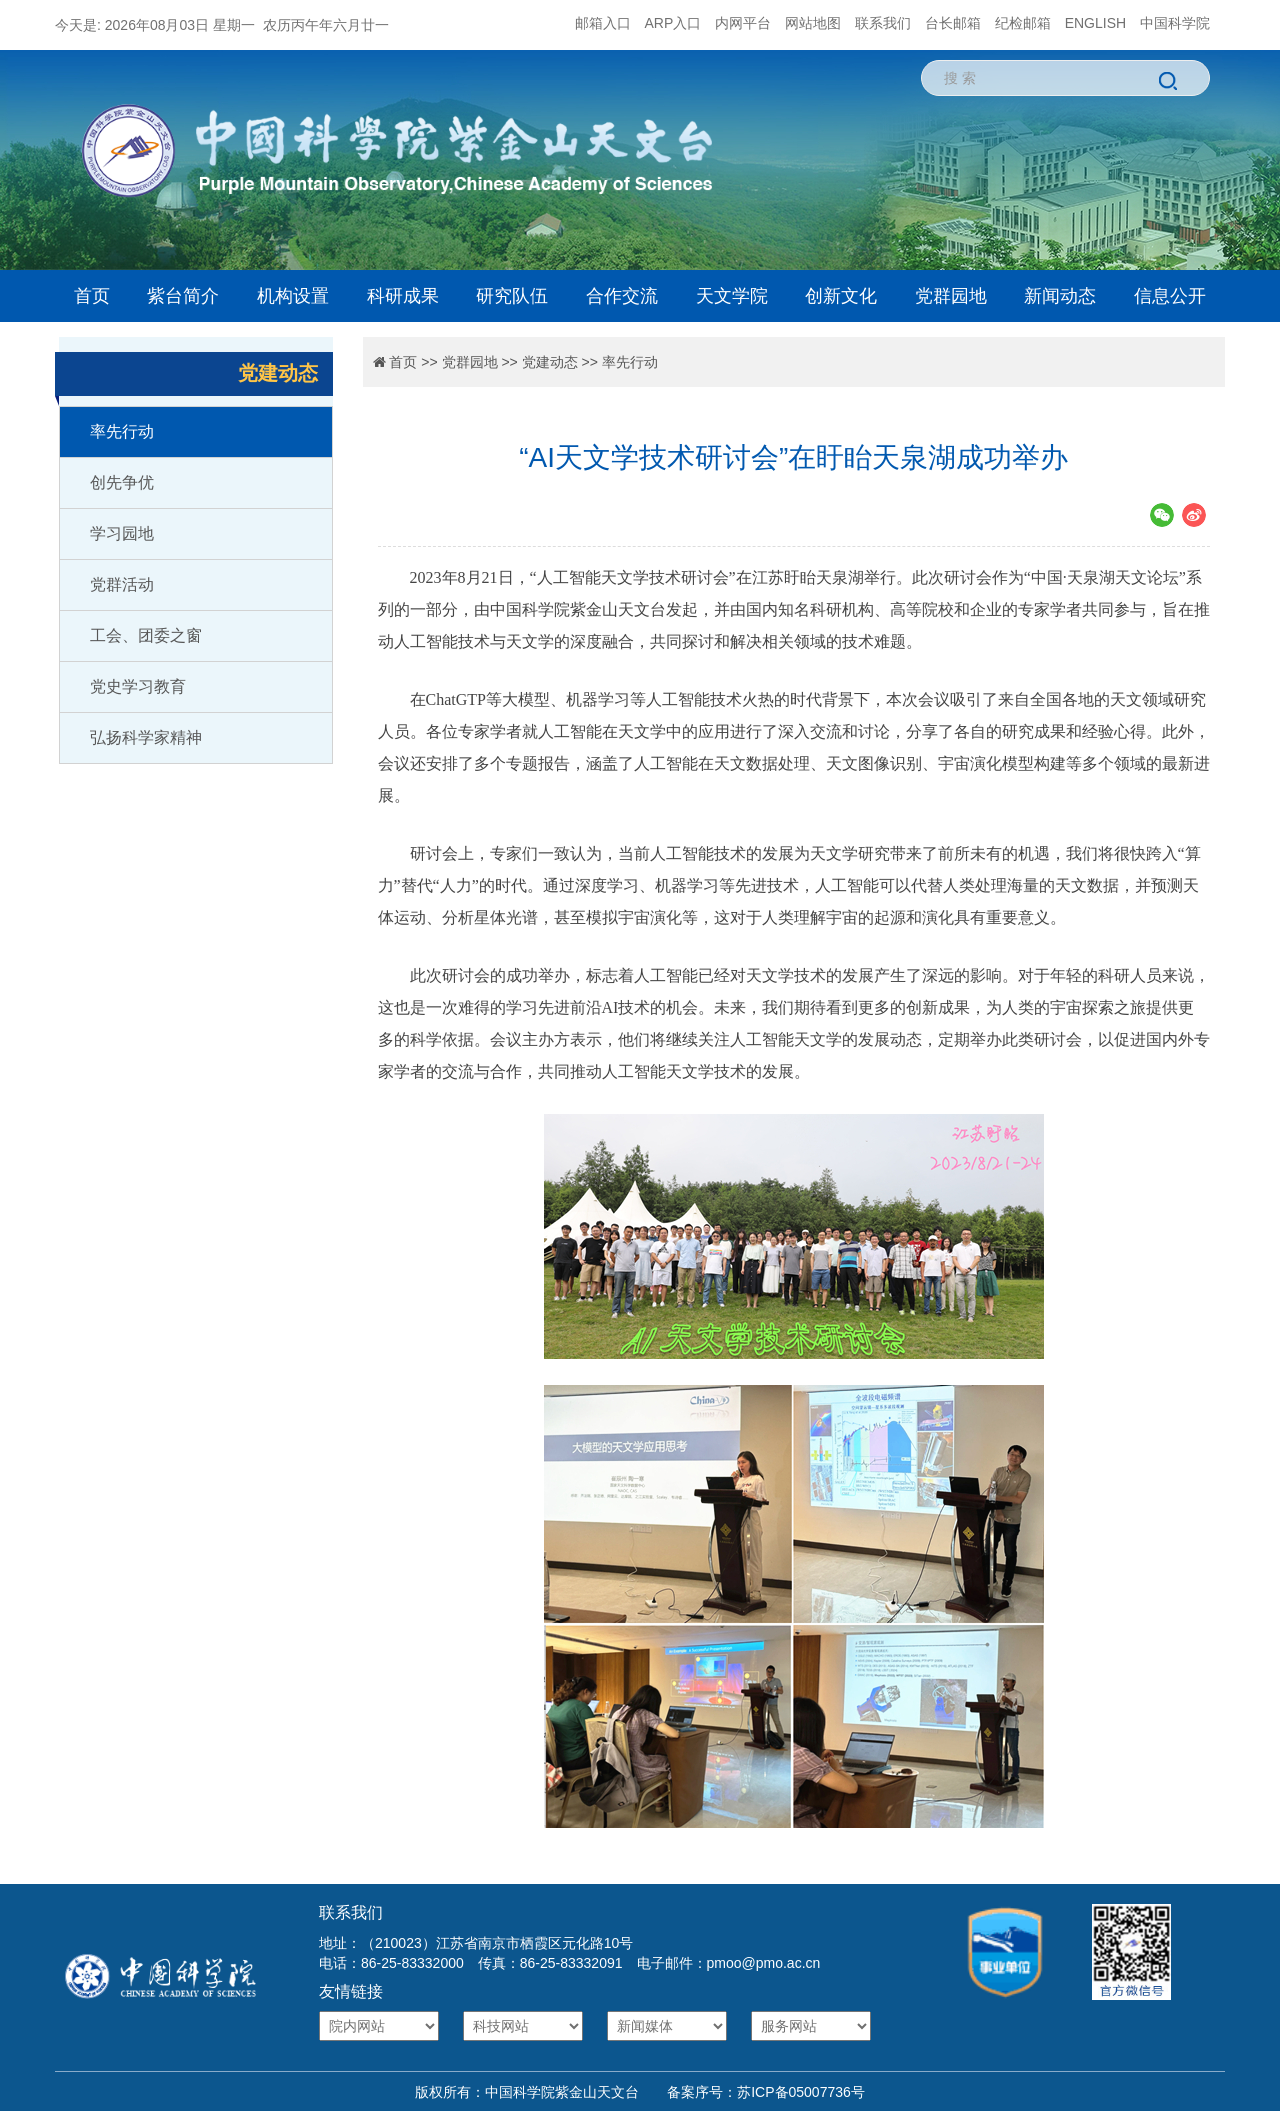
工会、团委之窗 (146, 635)
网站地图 (813, 23)
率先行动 (122, 431)
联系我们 (883, 23)
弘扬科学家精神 (146, 737)
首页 (92, 296)
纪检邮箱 (1023, 23)
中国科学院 (1175, 23)
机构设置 (293, 296)
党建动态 (550, 362)
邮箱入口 (603, 23)
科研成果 (403, 296)
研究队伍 (512, 296)
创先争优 (122, 482)
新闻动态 (1060, 296)
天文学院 (732, 296)
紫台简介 (183, 296)
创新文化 (841, 296)
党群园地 (951, 296)
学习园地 (122, 533)
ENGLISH (1095, 23)
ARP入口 (673, 23)
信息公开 (1170, 296)
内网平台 (743, 23)
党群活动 (122, 584)
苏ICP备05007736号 (801, 2092)
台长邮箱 (953, 23)
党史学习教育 (138, 686)
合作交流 (622, 296)
